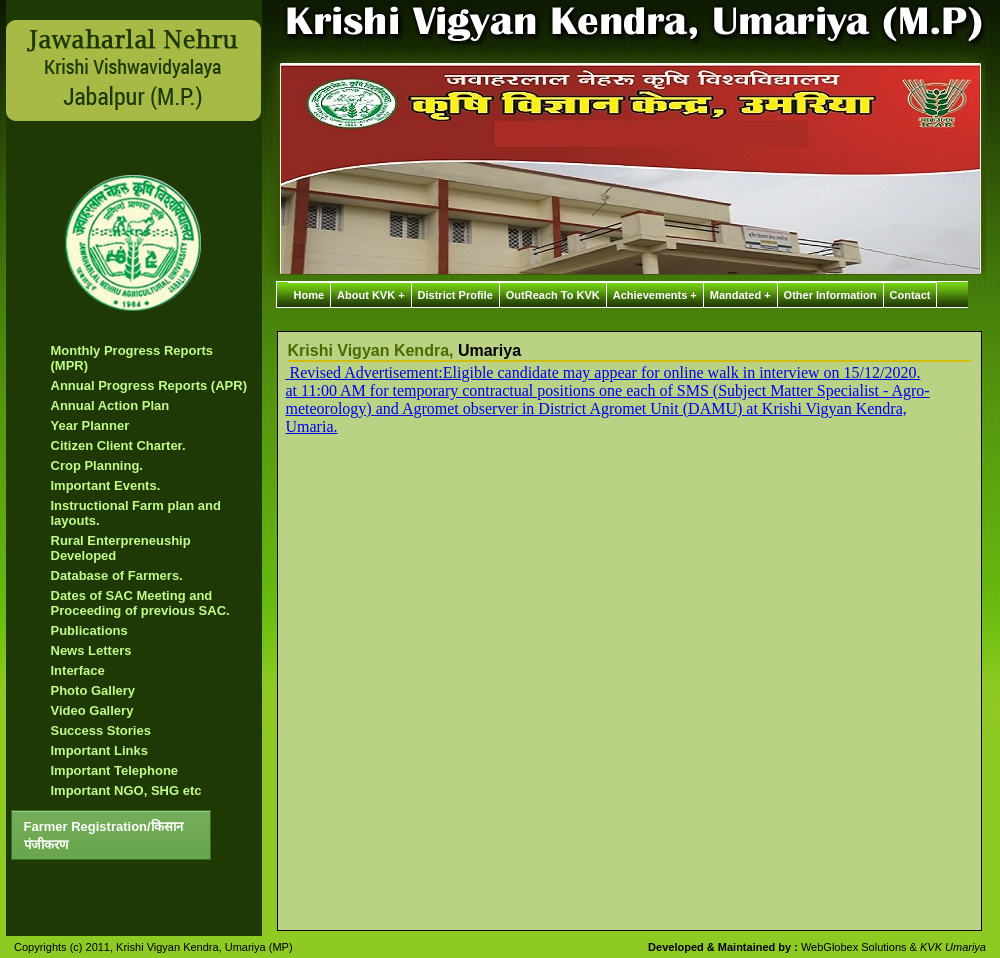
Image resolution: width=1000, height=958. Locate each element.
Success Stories (101, 730)
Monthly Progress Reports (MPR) (132, 358)
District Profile (455, 295)
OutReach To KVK (553, 295)
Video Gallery (92, 710)
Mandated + (740, 295)
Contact (910, 295)
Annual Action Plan (110, 405)
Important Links (100, 750)
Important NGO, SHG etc (126, 790)
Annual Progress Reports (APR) (149, 385)
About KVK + (371, 295)
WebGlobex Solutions (855, 947)
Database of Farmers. (117, 575)
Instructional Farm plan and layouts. (136, 513)
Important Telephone (115, 770)
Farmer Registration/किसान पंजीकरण (103, 835)
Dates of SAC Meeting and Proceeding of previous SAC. (140, 603)
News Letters (91, 650)
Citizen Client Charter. (118, 445)
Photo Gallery (93, 690)
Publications (89, 630)
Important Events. (106, 485)
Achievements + (655, 295)
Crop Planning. (97, 465)
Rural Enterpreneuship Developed (121, 548)
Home (309, 295)
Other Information (830, 295)
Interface (78, 670)
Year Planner (90, 425)
